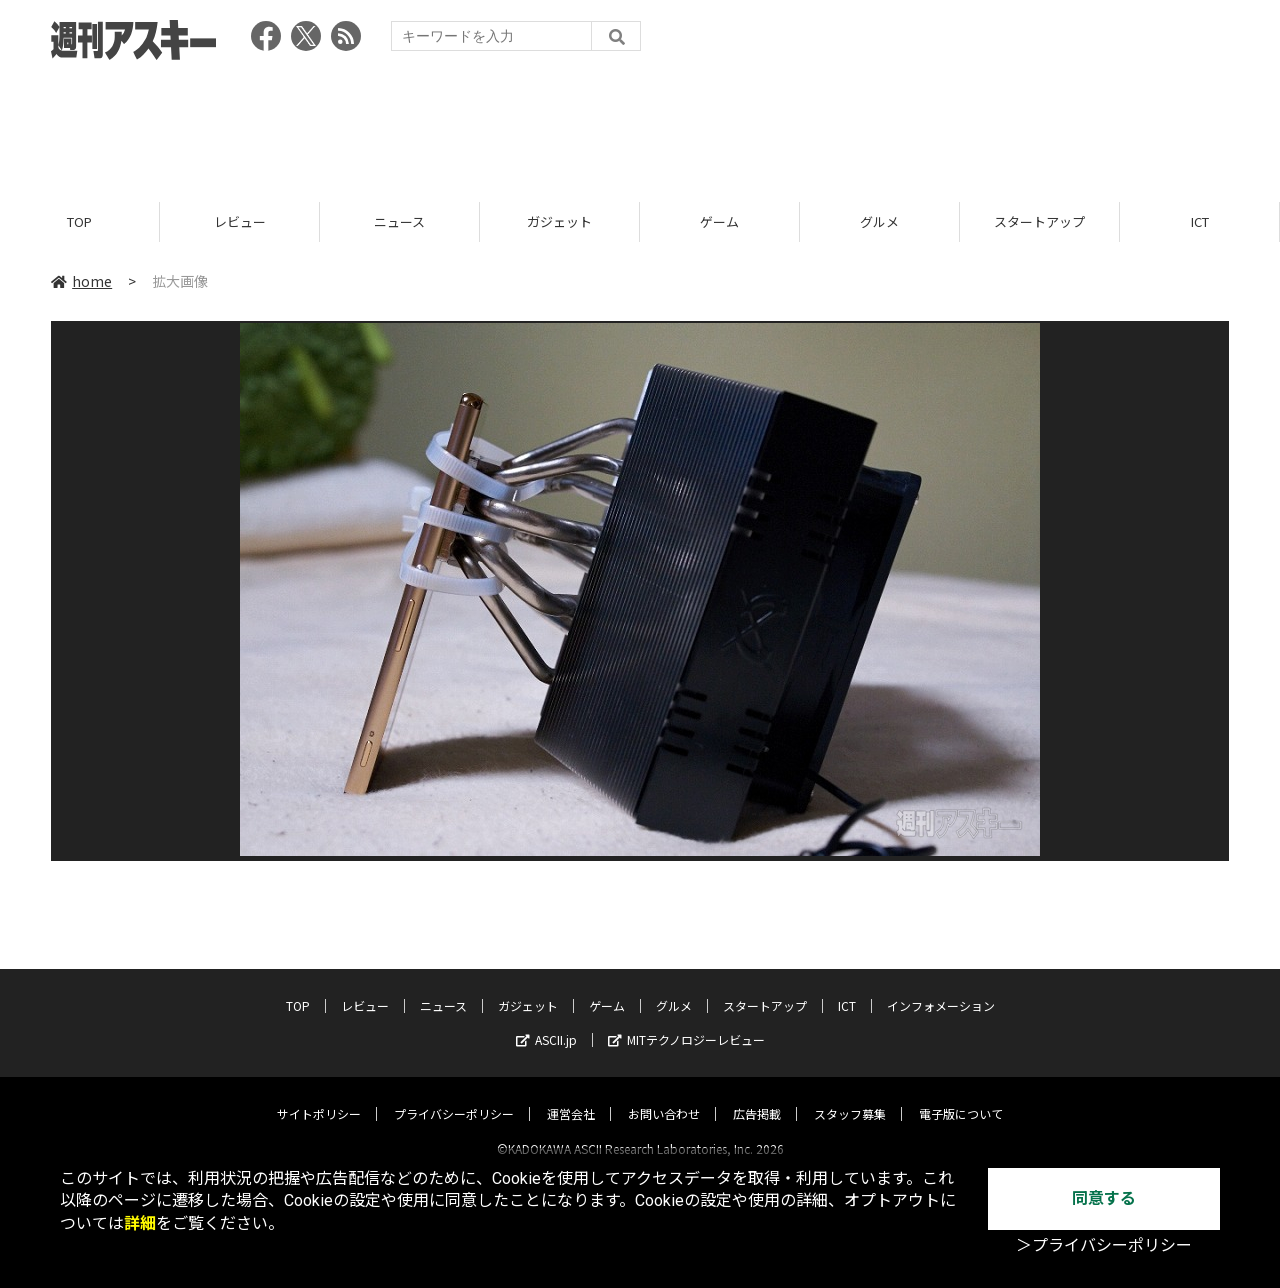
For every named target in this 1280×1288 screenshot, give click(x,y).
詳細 (140, 1223)
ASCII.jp (546, 1021)
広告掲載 (757, 1095)
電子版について (961, 1095)
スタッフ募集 (850, 1095)
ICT (1200, 222)
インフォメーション (941, 987)
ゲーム (719, 222)
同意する (1104, 1198)
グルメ (879, 222)
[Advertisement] (640, 125)
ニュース (399, 222)
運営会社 (571, 1095)
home (81, 282)
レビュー (240, 222)
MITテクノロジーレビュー (686, 1021)
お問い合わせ (664, 1095)
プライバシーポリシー (454, 1095)
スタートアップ (1039, 222)
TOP (79, 222)
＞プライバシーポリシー (1104, 1245)
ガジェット (559, 222)
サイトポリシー (319, 1095)
